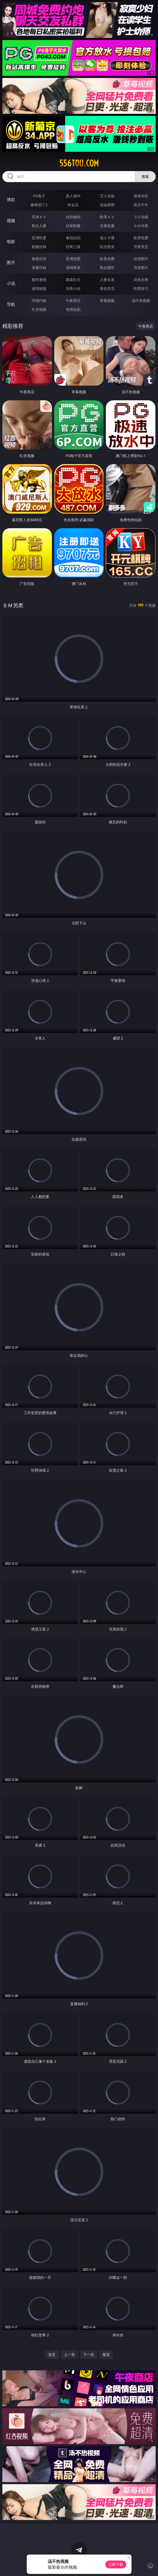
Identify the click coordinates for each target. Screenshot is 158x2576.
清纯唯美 (73, 267)
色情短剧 (73, 309)
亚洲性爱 (39, 237)
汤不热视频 (141, 300)
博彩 (11, 200)
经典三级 (73, 246)
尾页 (106, 2354)
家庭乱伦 (73, 279)
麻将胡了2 (39, 204)
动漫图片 (141, 258)
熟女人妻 (39, 225)
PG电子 (39, 195)
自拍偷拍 (73, 216)
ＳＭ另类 (141, 225)
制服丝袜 (39, 246)
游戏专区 (141, 195)
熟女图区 (107, 267)
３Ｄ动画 (141, 216)
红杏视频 (39, 309)
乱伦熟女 (107, 246)
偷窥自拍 (39, 258)
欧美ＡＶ (107, 216)
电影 (11, 241)
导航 (11, 304)
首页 (52, 2354)
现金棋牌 (107, 204)
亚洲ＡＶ (39, 216)
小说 (11, 283)
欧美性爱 (141, 237)
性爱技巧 (141, 288)
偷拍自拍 (73, 237)
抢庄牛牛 (141, 204)
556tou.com (79, 163)
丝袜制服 (73, 225)
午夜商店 (73, 300)
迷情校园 (39, 288)
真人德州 (73, 195)
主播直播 (107, 225)
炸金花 (73, 204)
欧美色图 (107, 258)
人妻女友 (107, 279)
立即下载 (115, 2564)
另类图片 (141, 267)
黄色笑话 (107, 288)
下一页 (88, 2354)
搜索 (145, 176)
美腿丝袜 (39, 267)
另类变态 (141, 246)
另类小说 (73, 288)
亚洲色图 (73, 258)
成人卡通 (107, 237)
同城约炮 (39, 300)
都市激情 (39, 279)
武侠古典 (141, 279)
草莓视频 (107, 300)
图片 (11, 262)
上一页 (69, 2354)
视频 (11, 220)
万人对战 (107, 195)
